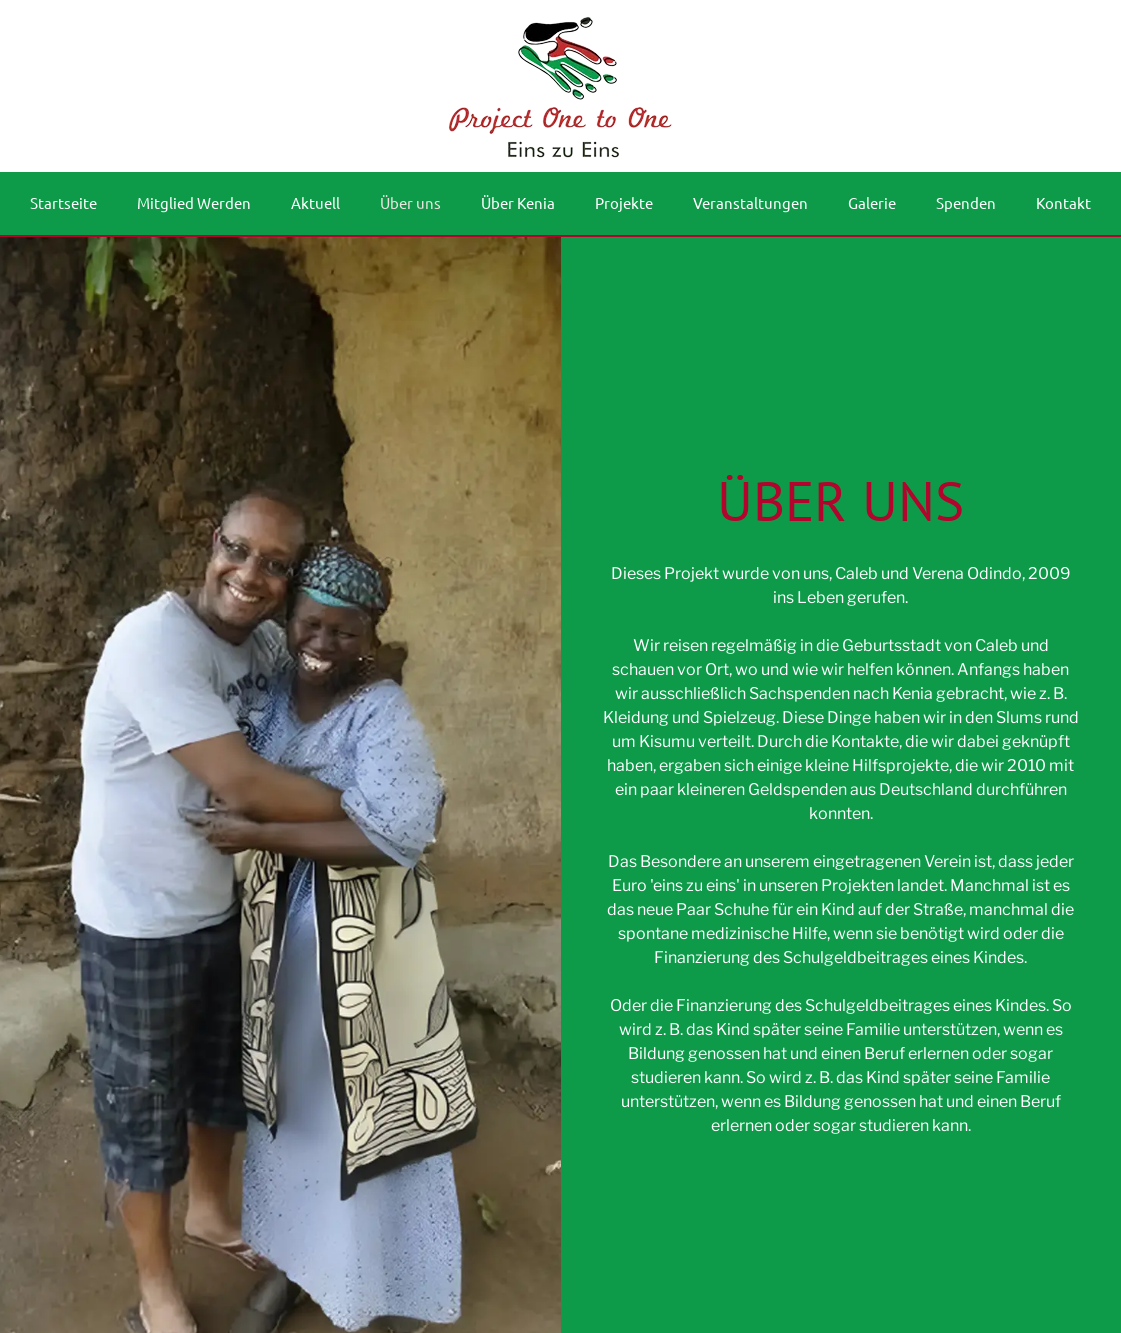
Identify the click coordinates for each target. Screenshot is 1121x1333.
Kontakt (1063, 202)
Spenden (966, 202)
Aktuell (315, 202)
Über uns (410, 202)
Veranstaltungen (750, 202)
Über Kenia (518, 202)
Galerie (872, 202)
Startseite (63, 202)
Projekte (624, 202)
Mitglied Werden (194, 202)
